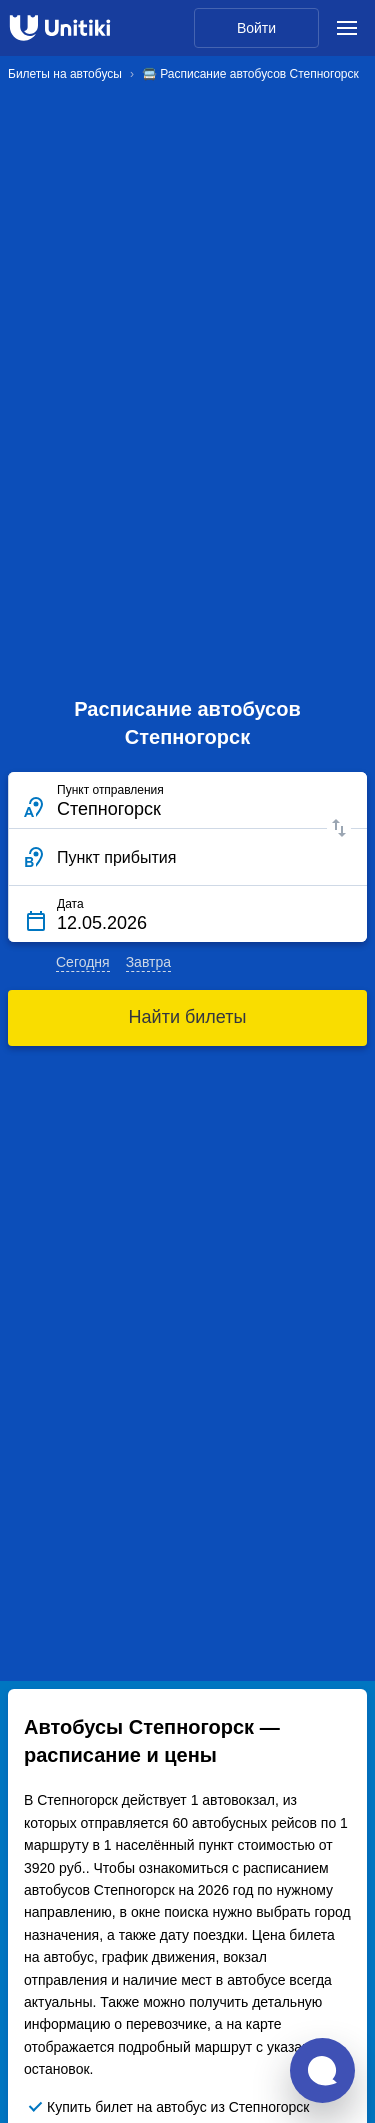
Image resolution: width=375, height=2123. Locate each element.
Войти (256, 28)
